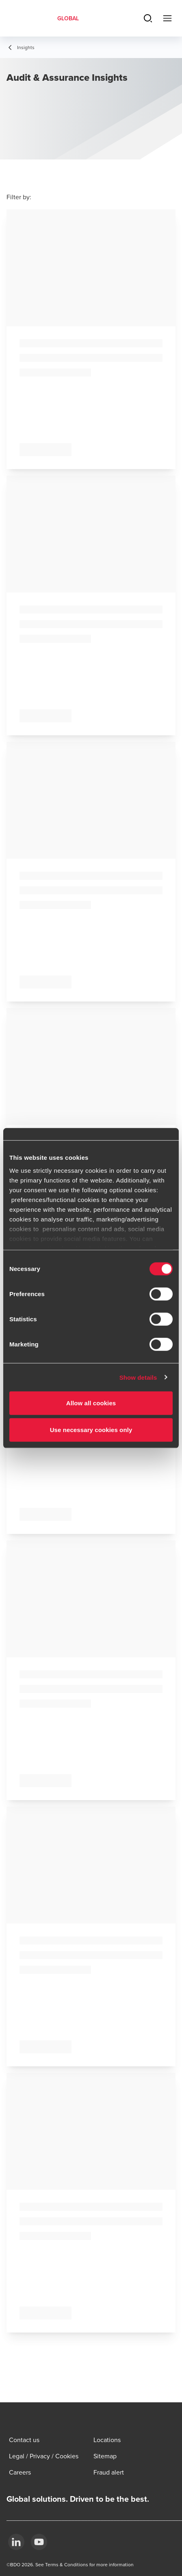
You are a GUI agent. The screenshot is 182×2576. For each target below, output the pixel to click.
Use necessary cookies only (91, 1429)
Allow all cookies (91, 1403)
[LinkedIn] (16, 2542)
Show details (138, 1377)
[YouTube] (39, 2542)
